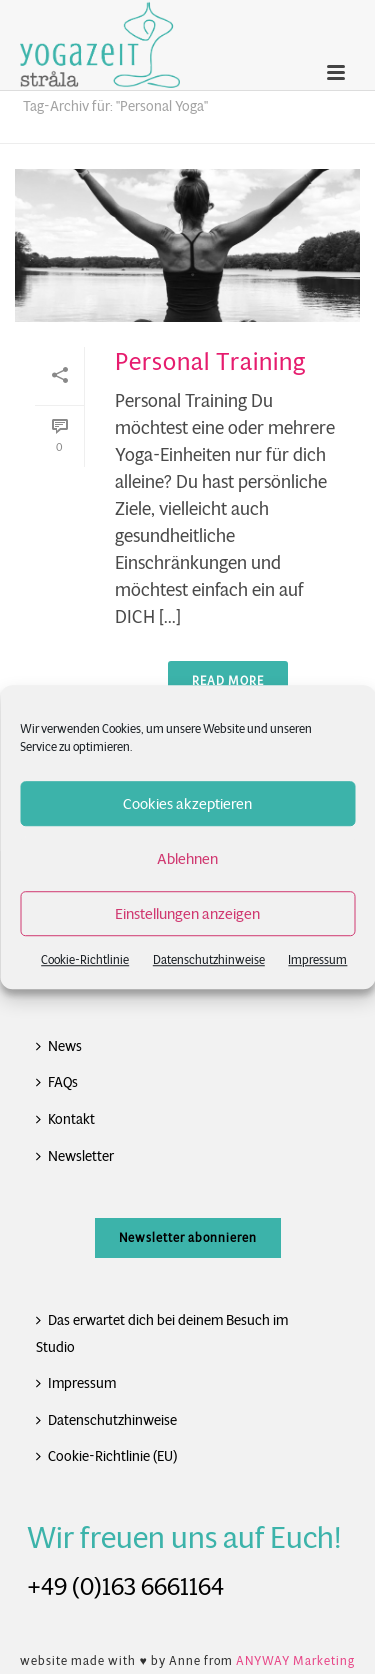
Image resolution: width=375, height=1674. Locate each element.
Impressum (317, 959)
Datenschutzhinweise (209, 959)
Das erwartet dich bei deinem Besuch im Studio (162, 1333)
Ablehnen (187, 858)
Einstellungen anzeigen (187, 913)
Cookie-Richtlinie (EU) (106, 1456)
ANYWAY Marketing (295, 1660)
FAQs (57, 1082)
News (59, 1046)
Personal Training (210, 362)
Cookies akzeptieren (187, 803)
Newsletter (75, 1156)
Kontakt (65, 1119)
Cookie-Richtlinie (85, 959)
